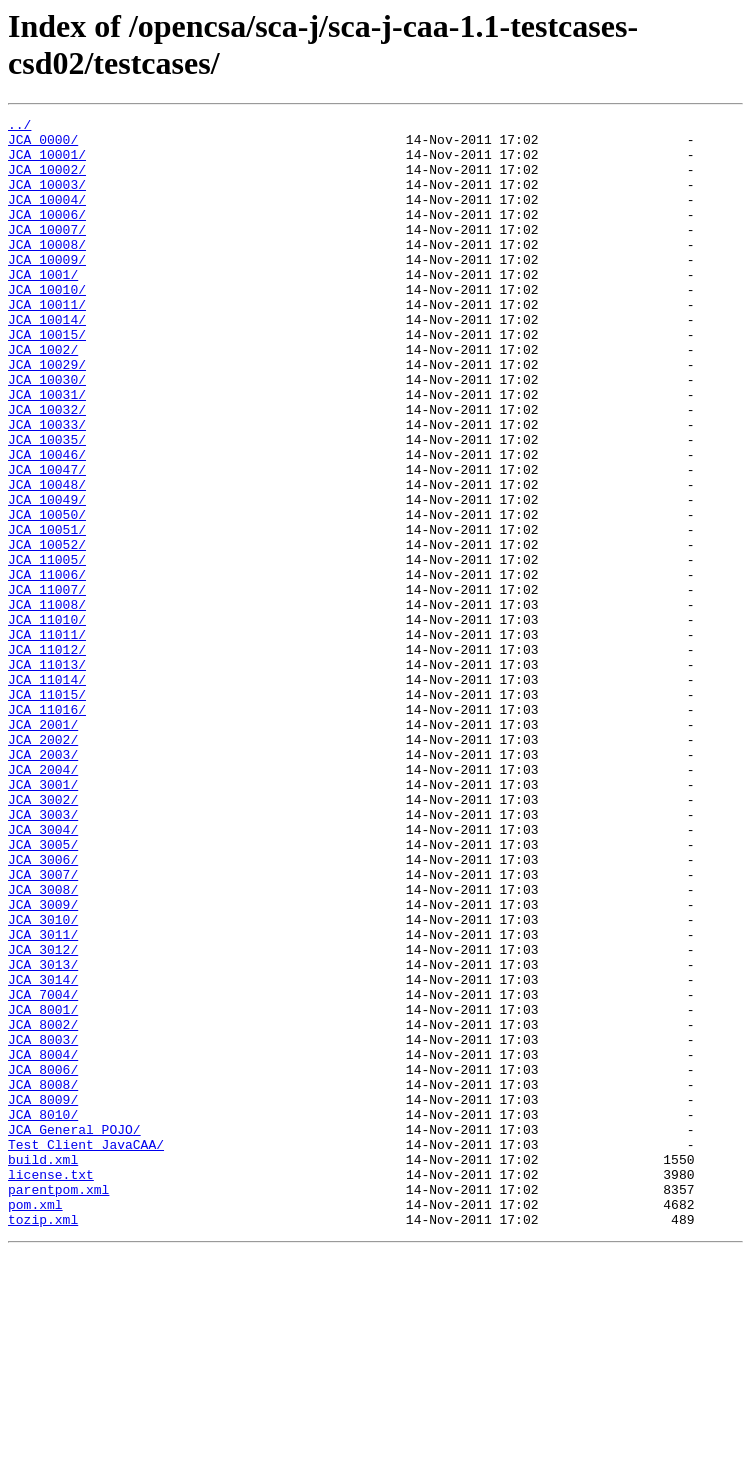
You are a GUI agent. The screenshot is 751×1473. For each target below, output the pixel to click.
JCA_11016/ (47, 829)
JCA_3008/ (43, 1045)
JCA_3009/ (43, 1063)
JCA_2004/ (43, 901)
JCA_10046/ (47, 523)
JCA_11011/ (47, 739)
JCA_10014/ (47, 361)
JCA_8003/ (43, 1225)
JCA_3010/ (43, 1081)
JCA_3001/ (43, 919)
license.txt (51, 1387)
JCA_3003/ (43, 955)
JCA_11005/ (47, 649)
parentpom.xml (58, 1405)
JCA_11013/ (47, 775)
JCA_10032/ (47, 469)
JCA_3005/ (43, 991)
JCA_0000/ (43, 145)
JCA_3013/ (43, 1135)
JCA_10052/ (47, 631)
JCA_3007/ (43, 1027)
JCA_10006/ (47, 235)
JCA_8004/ (43, 1243)
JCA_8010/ (43, 1315)
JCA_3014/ (43, 1153)
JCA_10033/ (47, 487)
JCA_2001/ (43, 847)
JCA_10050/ (47, 595)
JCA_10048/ (47, 559)
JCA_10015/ (47, 379)
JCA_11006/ (47, 667)
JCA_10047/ (47, 541)
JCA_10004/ (47, 217)
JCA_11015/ (47, 811)
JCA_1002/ (43, 397)
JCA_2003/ (43, 883)
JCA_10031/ (47, 451)
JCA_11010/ (47, 721)
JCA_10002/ (47, 181)
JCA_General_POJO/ (74, 1333)
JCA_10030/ (47, 433)
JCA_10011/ (47, 343)
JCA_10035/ (47, 505)
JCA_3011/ (43, 1099)
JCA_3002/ (43, 937)
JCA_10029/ (47, 415)
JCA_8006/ (43, 1261)
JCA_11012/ (47, 757)
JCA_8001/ (43, 1189)
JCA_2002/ (43, 865)
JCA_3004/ (43, 973)
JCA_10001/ (47, 163)
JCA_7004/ (43, 1171)
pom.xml (35, 1423)
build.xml (43, 1369)
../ (19, 127)
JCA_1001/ (43, 307)
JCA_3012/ (43, 1117)
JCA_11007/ (47, 685)
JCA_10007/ (47, 253)
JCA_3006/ (43, 1009)
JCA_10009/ (47, 289)
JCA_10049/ (47, 577)
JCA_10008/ (47, 271)
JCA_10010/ (47, 325)
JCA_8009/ (43, 1297)
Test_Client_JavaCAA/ (86, 1351)
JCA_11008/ (47, 703)
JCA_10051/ (47, 613)
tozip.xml (43, 1441)
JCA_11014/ (47, 793)
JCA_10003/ (47, 199)
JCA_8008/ (43, 1279)
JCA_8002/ (43, 1207)
